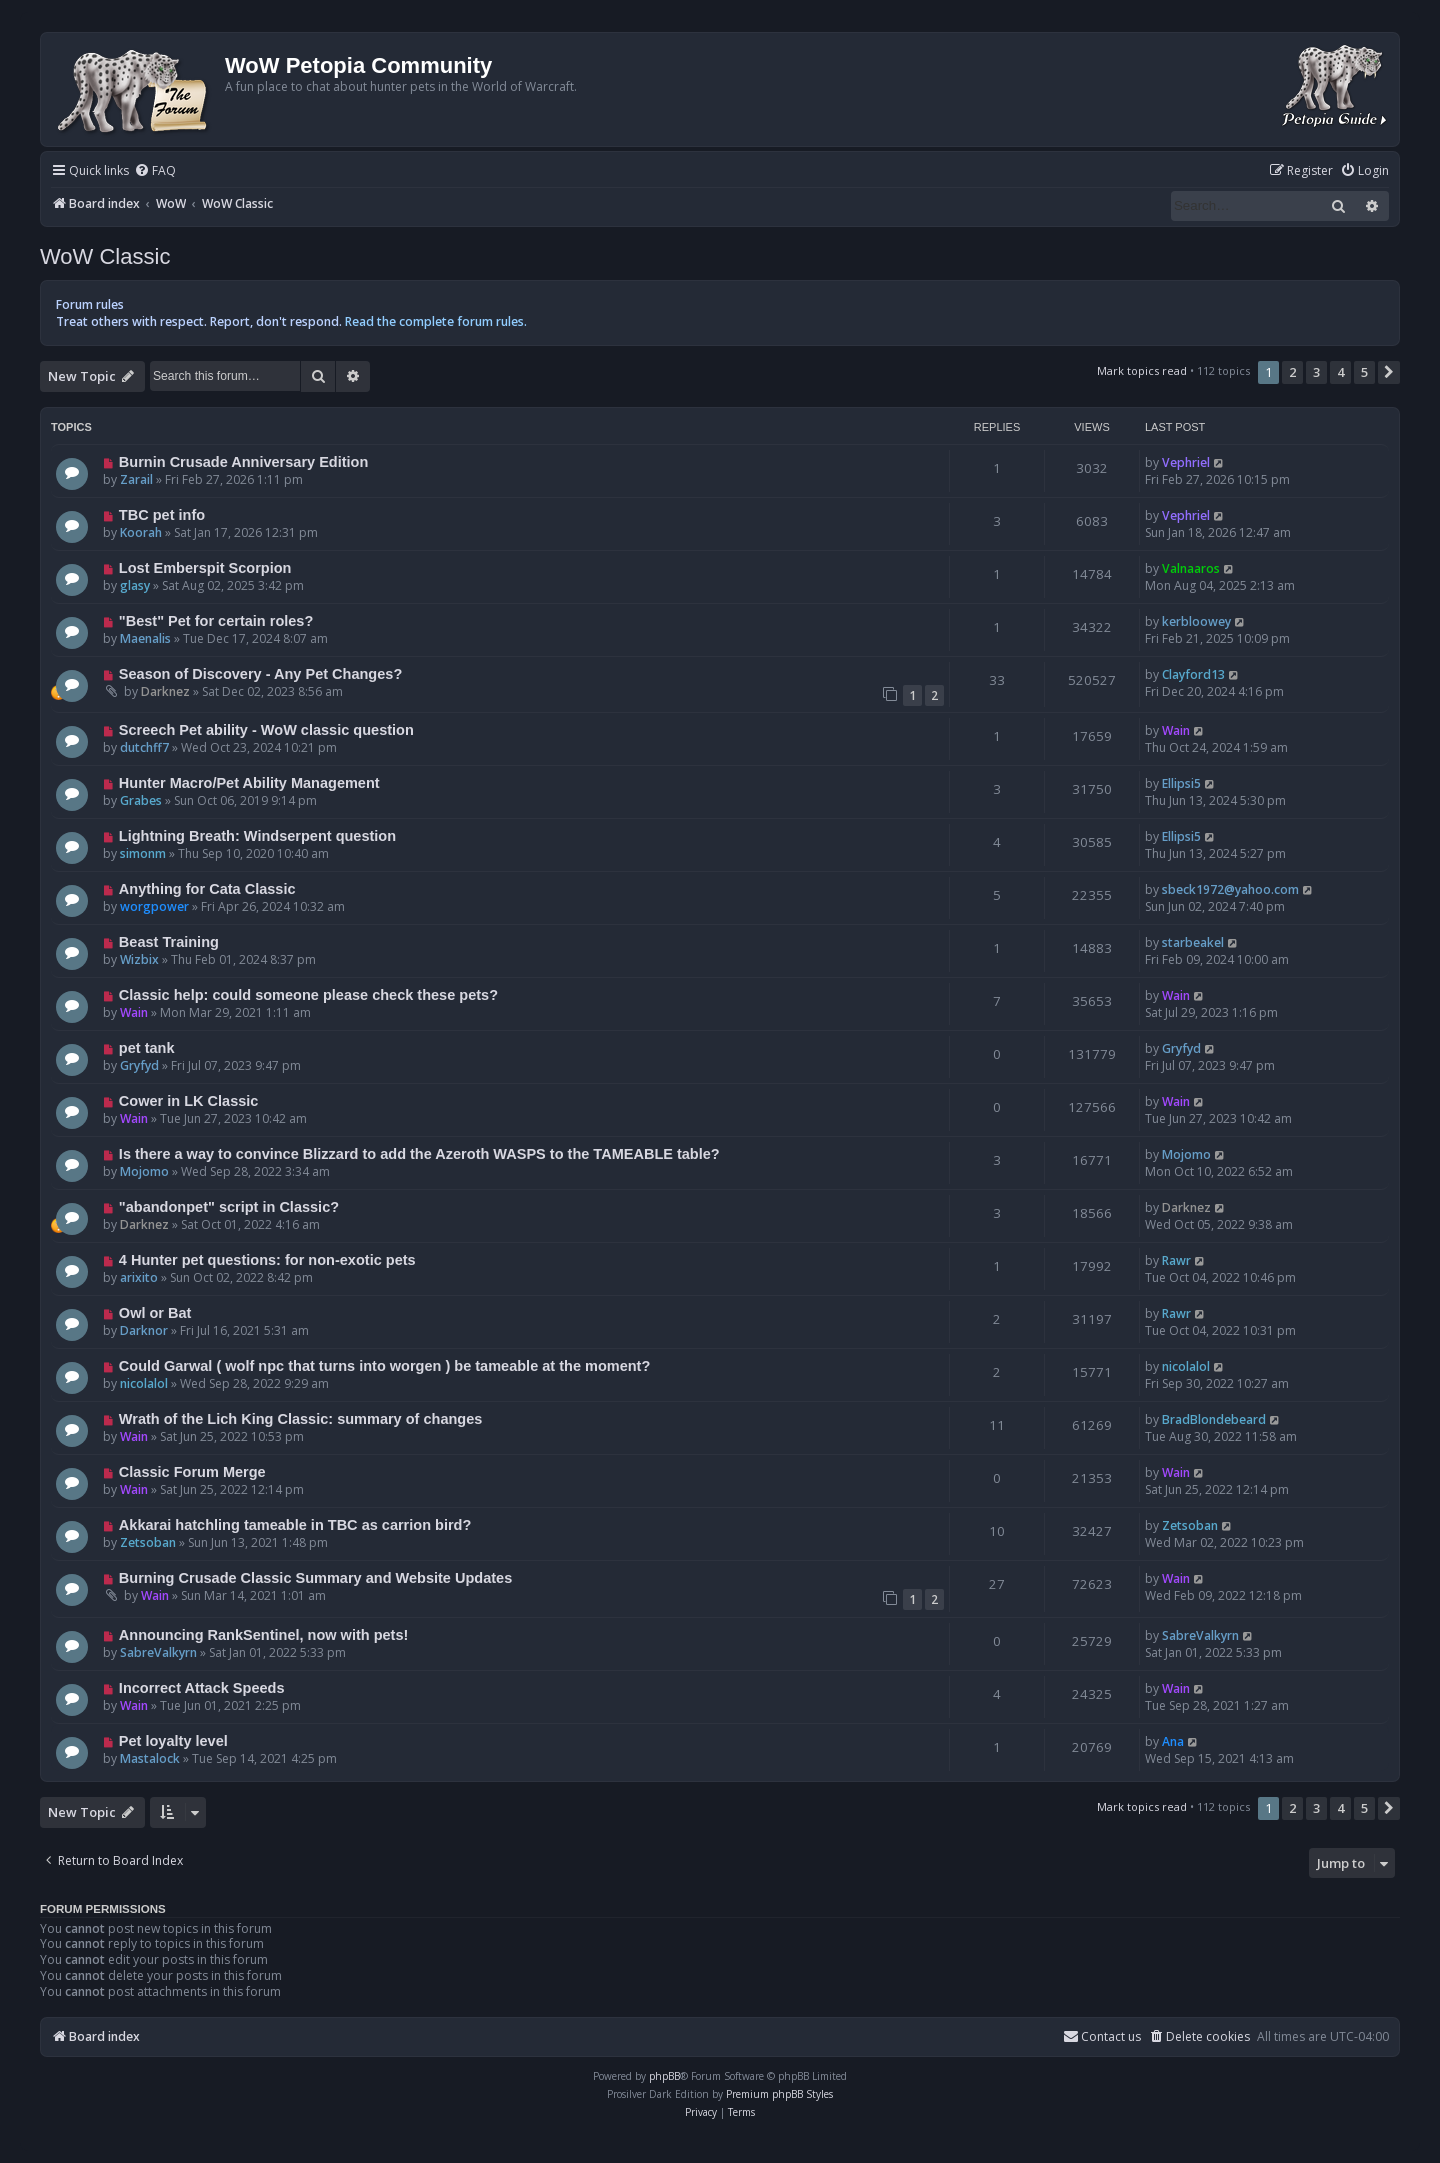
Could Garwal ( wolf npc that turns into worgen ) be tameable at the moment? (384, 1366)
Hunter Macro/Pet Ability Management (249, 783)
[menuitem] (155, 171)
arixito (139, 1277)
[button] (1389, 372)
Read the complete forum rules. (436, 321)
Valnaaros (1191, 568)
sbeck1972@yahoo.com (1230, 889)
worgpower (154, 906)
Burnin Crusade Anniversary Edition (244, 462)
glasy (135, 585)
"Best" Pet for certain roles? (216, 621)
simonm (143, 853)
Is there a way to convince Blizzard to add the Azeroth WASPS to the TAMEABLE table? (419, 1154)
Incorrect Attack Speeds (202, 1688)
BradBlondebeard (1214, 1419)
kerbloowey (1196, 621)
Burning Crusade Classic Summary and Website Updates (315, 1578)
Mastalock (150, 1758)
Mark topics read (1142, 370)
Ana (1173, 1741)
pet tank (147, 1048)
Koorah (141, 532)
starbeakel (1193, 942)
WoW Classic (105, 256)
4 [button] (1340, 372)
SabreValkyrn (158, 1652)
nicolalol (144, 1383)
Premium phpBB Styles (779, 2094)
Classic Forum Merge (192, 1472)
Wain (1176, 730)
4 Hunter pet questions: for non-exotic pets (267, 1260)
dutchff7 (144, 747)
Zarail (136, 479)
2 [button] (1292, 372)
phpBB (664, 2076)
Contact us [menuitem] (1102, 2036)
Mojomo (144, 1171)
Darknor (144, 1330)
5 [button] (1364, 372)
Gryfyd (139, 1065)
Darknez (165, 691)
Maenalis (145, 638)
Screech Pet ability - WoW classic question (266, 730)
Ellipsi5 (1181, 783)
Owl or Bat (155, 1313)
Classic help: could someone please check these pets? (308, 995)
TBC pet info (162, 515)
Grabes (141, 800)
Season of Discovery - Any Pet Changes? (260, 674)
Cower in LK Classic (189, 1101)
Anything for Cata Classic (207, 889)
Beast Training (169, 942)
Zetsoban (148, 1542)
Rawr (1176, 1260)
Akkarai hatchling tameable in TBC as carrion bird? (295, 1525)
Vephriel (1186, 462)
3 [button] (1316, 372)
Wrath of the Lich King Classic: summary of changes (301, 1419)
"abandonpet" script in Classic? (229, 1207)
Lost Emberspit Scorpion (205, 568)
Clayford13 (1193, 674)
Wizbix (139, 959)
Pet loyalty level (173, 1741)
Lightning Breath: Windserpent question (257, 836)
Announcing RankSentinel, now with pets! (264, 1635)
